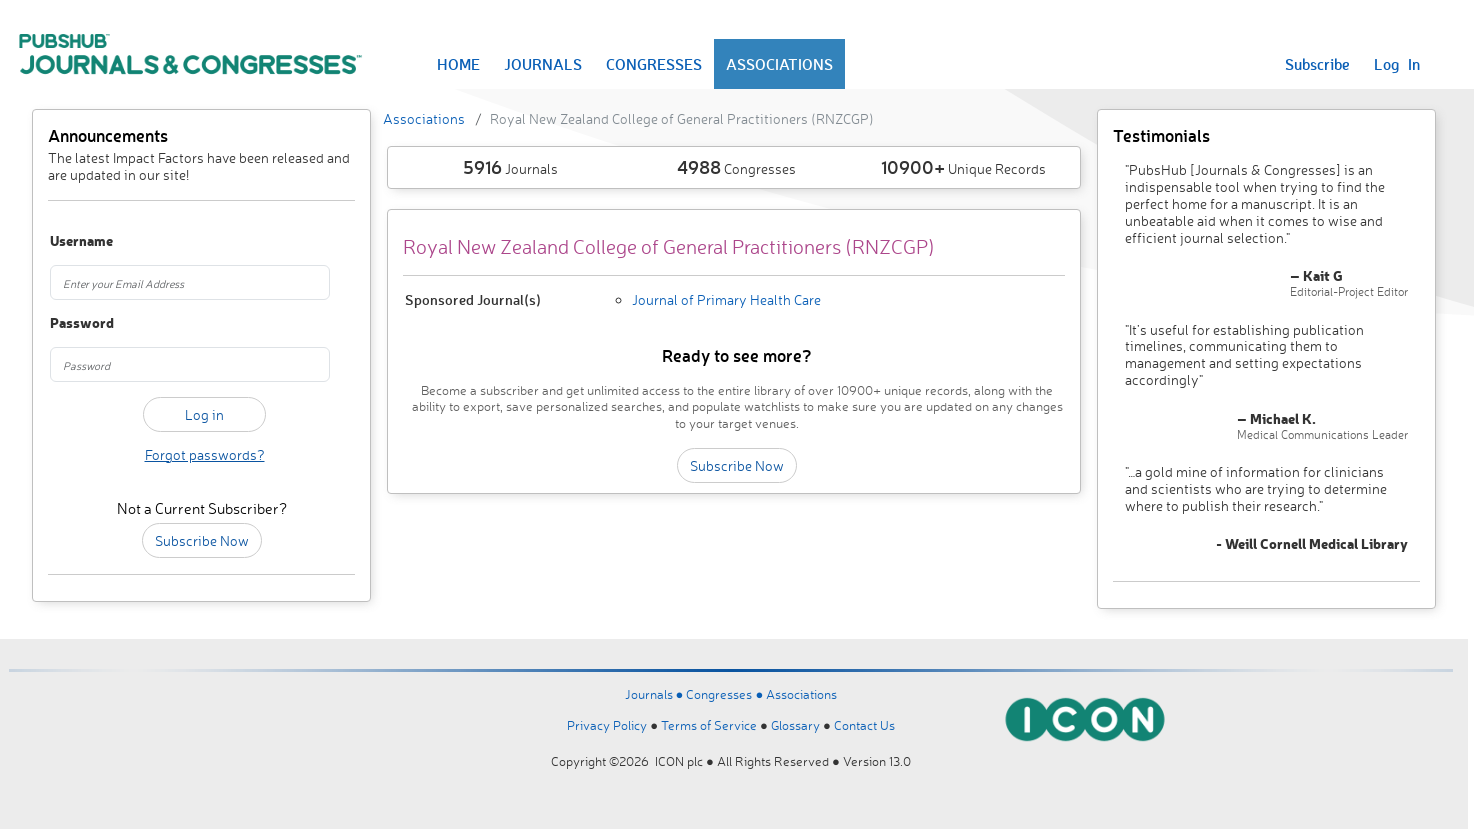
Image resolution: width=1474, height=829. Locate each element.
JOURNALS (543, 64)
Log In (1397, 64)
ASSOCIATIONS (779, 64)
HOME (458, 64)
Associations (424, 118)
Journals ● (656, 694)
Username (73, 241)
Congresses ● (726, 694)
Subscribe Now (202, 540)
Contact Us (864, 725)
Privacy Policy (607, 725)
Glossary (795, 725)
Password (73, 323)
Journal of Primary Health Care (726, 299)
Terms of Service (709, 725)
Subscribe (1317, 64)
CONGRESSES (654, 64)
